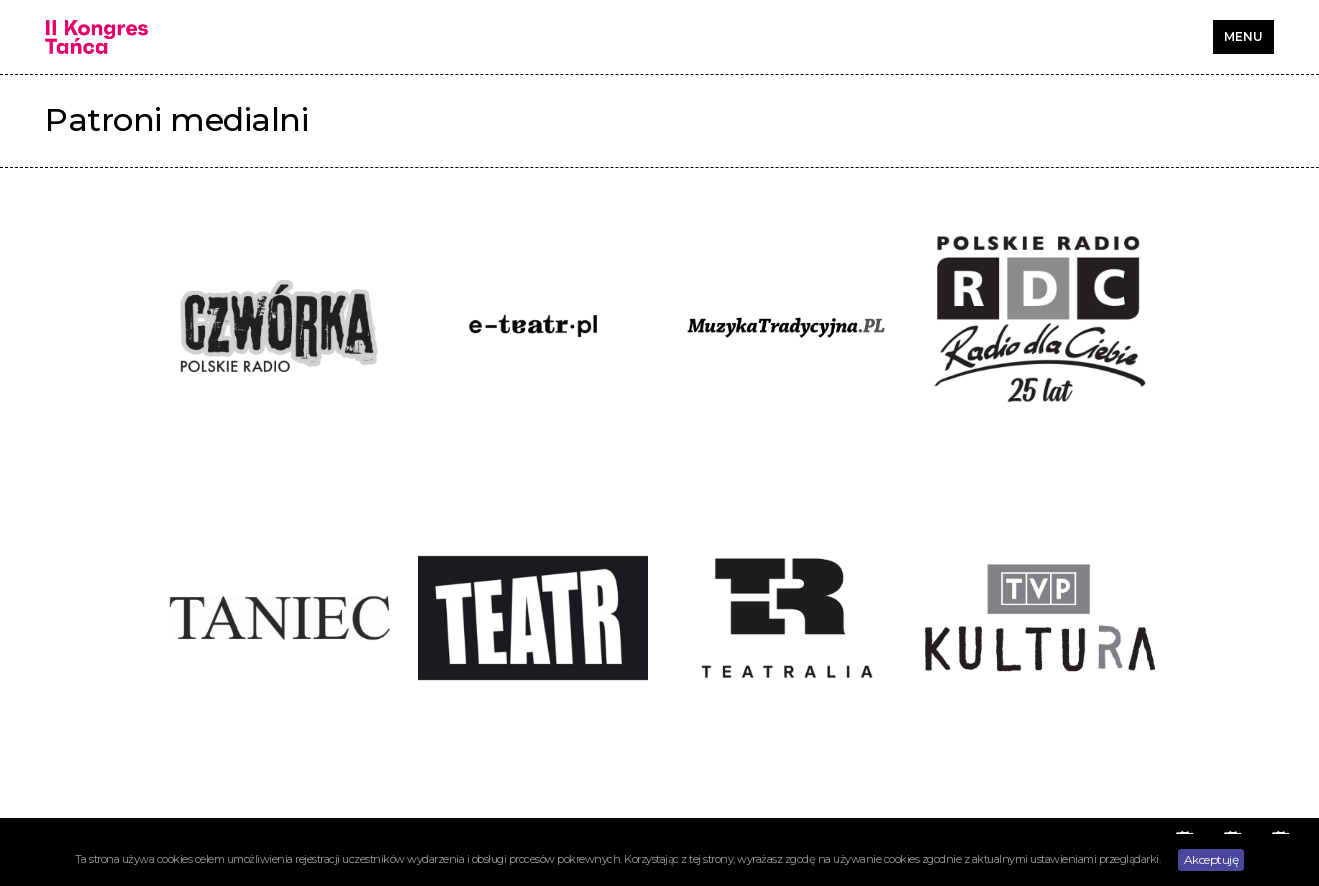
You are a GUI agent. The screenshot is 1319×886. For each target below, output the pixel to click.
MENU (1243, 36)
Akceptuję (1211, 859)
